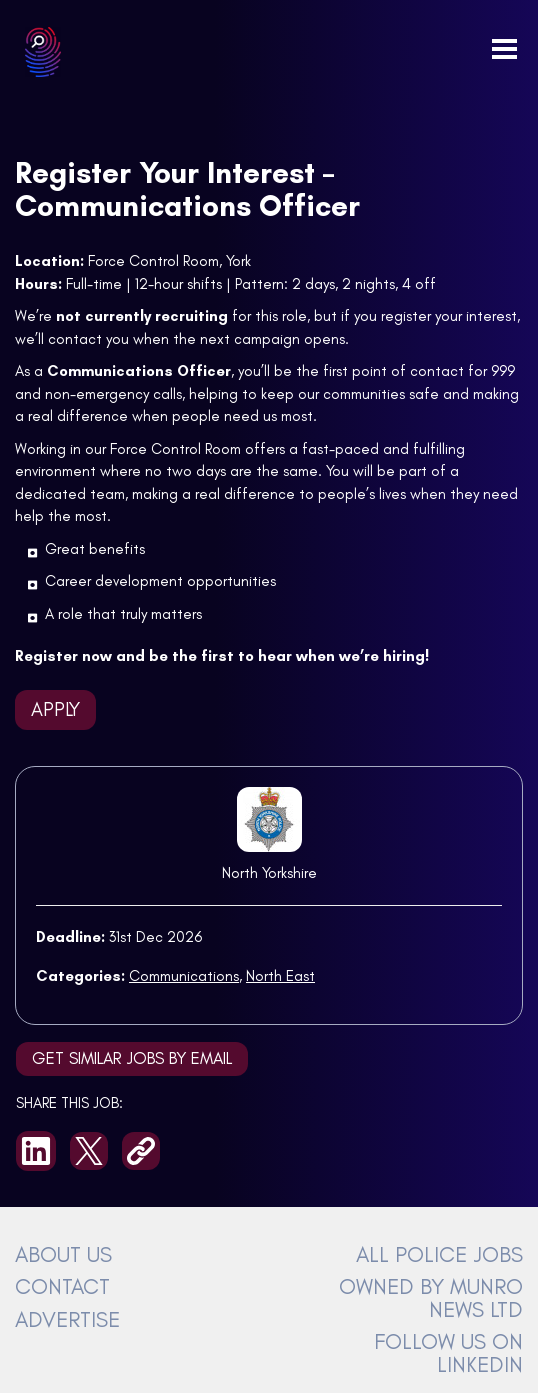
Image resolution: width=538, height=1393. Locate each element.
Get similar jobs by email (132, 1058)
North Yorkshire (269, 873)
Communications (184, 976)
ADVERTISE (67, 1319)
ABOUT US (63, 1254)
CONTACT (62, 1286)
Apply (55, 709)
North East (280, 976)
